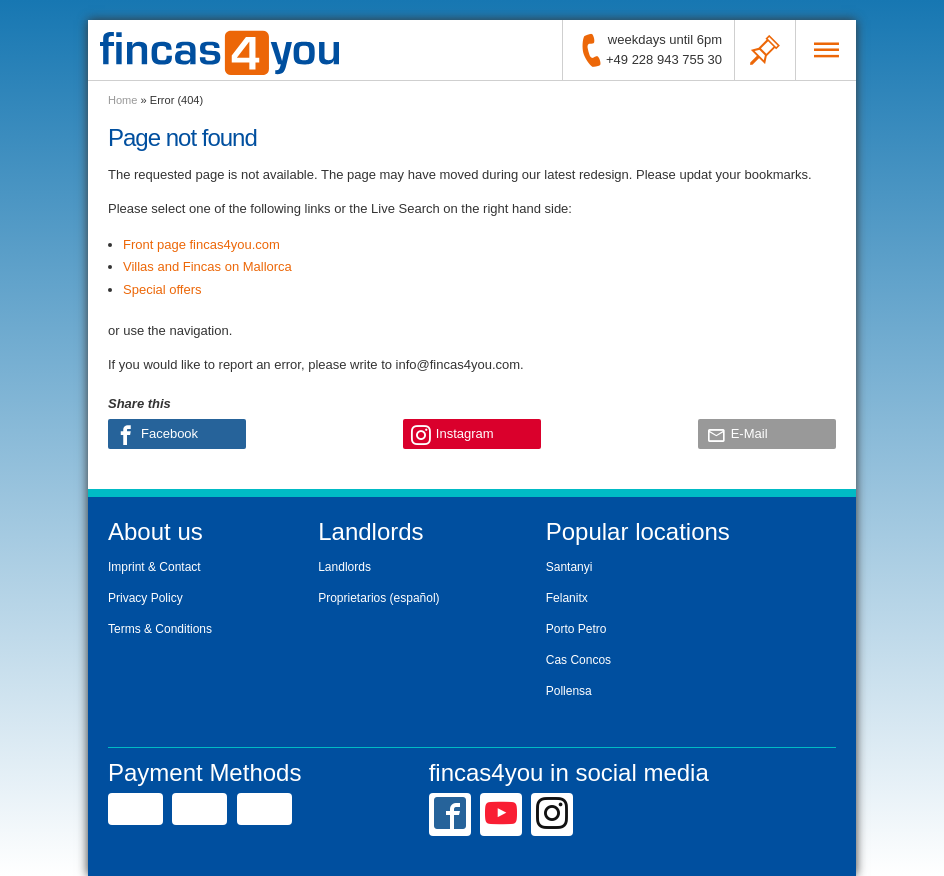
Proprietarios (352, 598)
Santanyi (569, 567)
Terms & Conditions (160, 629)
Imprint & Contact (154, 567)
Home (122, 100)
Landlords (344, 567)
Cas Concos (578, 660)
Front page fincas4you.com (201, 244)
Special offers (162, 289)
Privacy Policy (145, 598)
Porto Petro (576, 629)
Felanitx (567, 598)
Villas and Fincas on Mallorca (207, 266)
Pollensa (569, 691)
